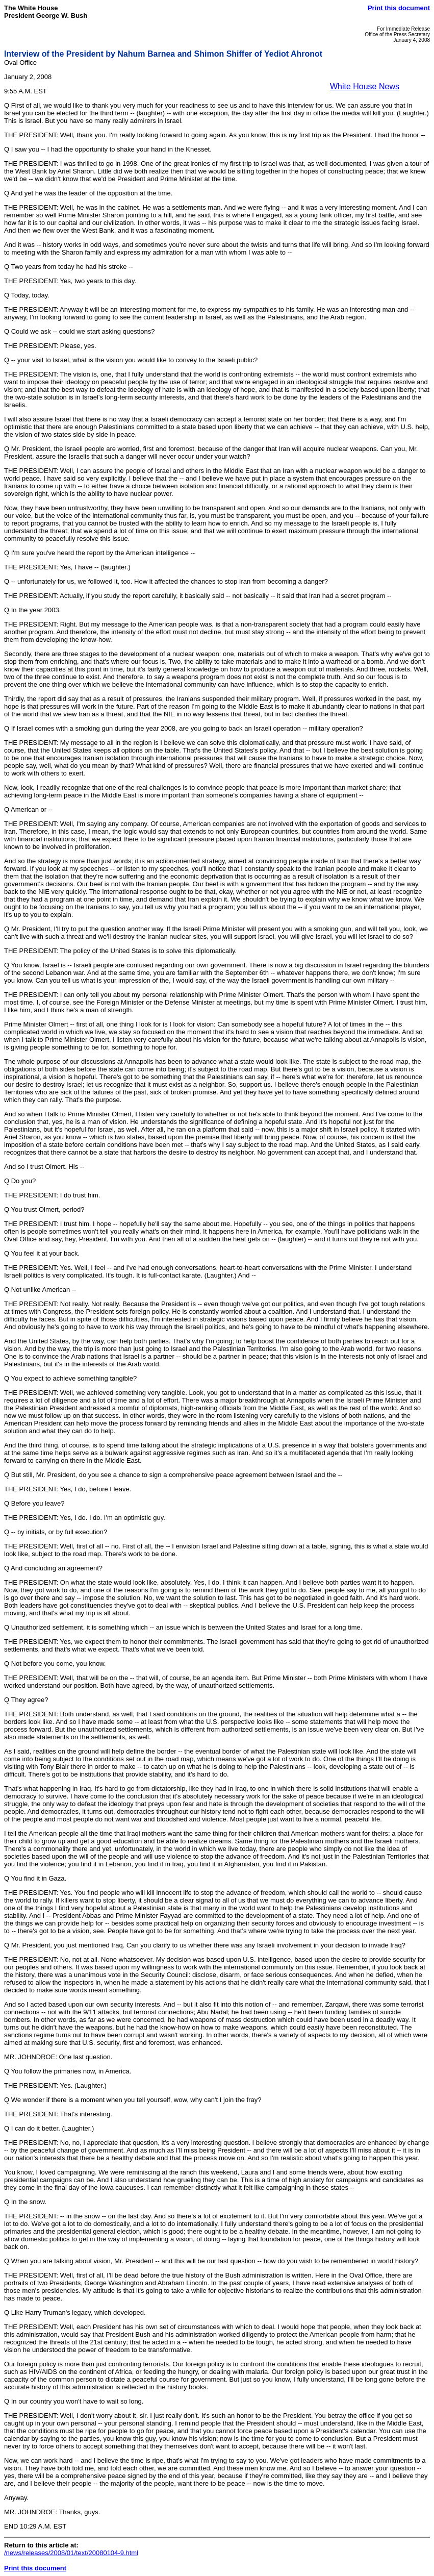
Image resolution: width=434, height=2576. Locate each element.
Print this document (399, 8)
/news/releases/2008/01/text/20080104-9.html (71, 2553)
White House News (364, 86)
